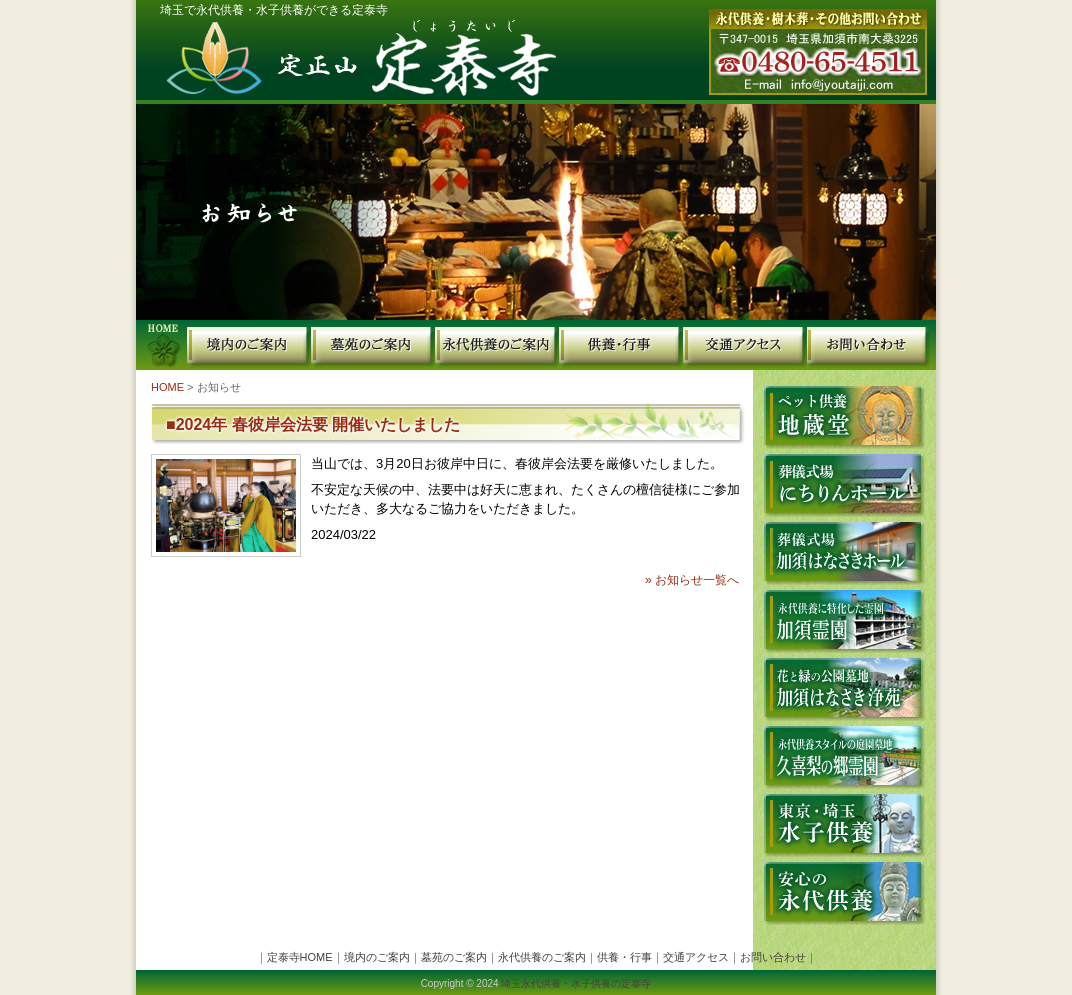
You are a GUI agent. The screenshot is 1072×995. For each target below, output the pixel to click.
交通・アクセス (745, 345)
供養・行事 (621, 345)
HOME (167, 387)
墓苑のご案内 (373, 345)
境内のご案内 (249, 345)
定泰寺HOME (161, 345)
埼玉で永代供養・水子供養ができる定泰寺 (274, 10)
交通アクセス (696, 957)
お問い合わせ (871, 345)
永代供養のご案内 (497, 345)
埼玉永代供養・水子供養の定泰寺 (576, 983)
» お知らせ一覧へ (692, 580)
